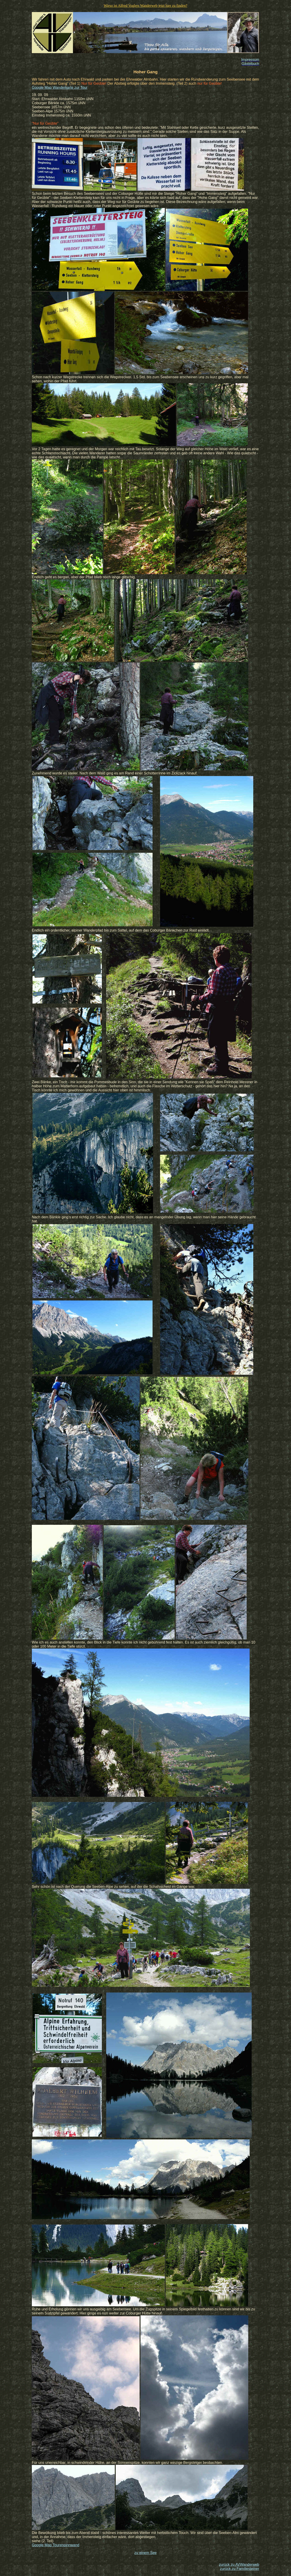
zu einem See (145, 2553)
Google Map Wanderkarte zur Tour (60, 87)
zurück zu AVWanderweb (239, 2564)
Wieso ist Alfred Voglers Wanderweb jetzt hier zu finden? (145, 5)
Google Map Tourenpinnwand (55, 2545)
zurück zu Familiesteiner (239, 2569)
